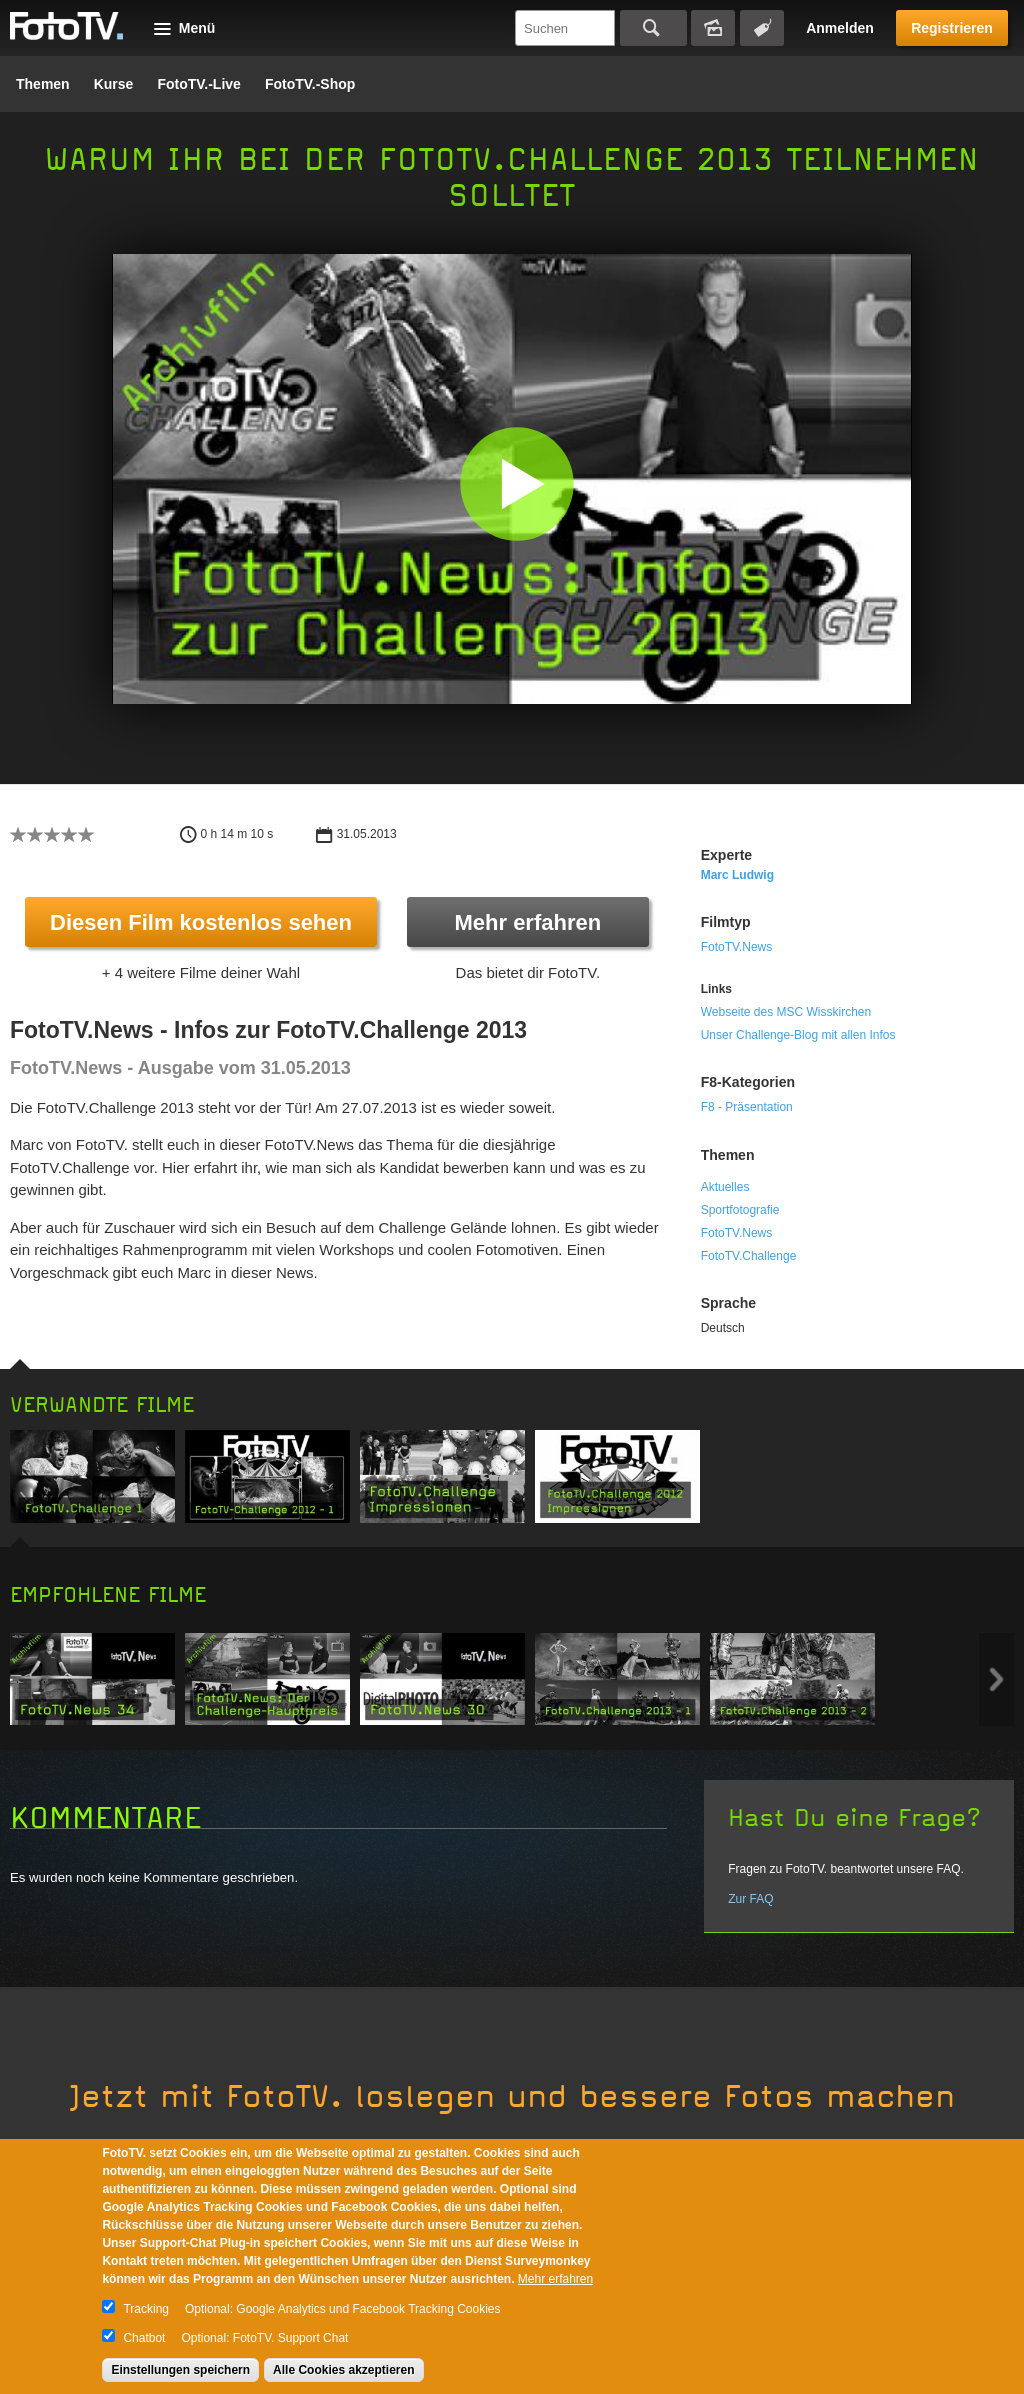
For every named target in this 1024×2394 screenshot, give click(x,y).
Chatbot (144, 2338)
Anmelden (840, 28)
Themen (43, 84)
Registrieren (952, 28)
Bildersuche (713, 28)
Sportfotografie (740, 1210)
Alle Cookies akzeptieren (343, 2370)
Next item (996, 1679)
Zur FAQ (750, 1899)
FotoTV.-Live (199, 84)
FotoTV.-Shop (310, 84)
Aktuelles (725, 1187)
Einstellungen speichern (180, 2370)
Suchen (653, 28)
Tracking (146, 2309)
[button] (516, 483)
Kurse (114, 84)
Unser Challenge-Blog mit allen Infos (798, 1035)
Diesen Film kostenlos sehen (201, 922)
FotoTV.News (737, 947)
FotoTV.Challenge (749, 1256)
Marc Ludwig (737, 875)
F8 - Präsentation (747, 1107)
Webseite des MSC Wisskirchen (786, 1012)
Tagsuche (762, 28)
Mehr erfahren (527, 922)
